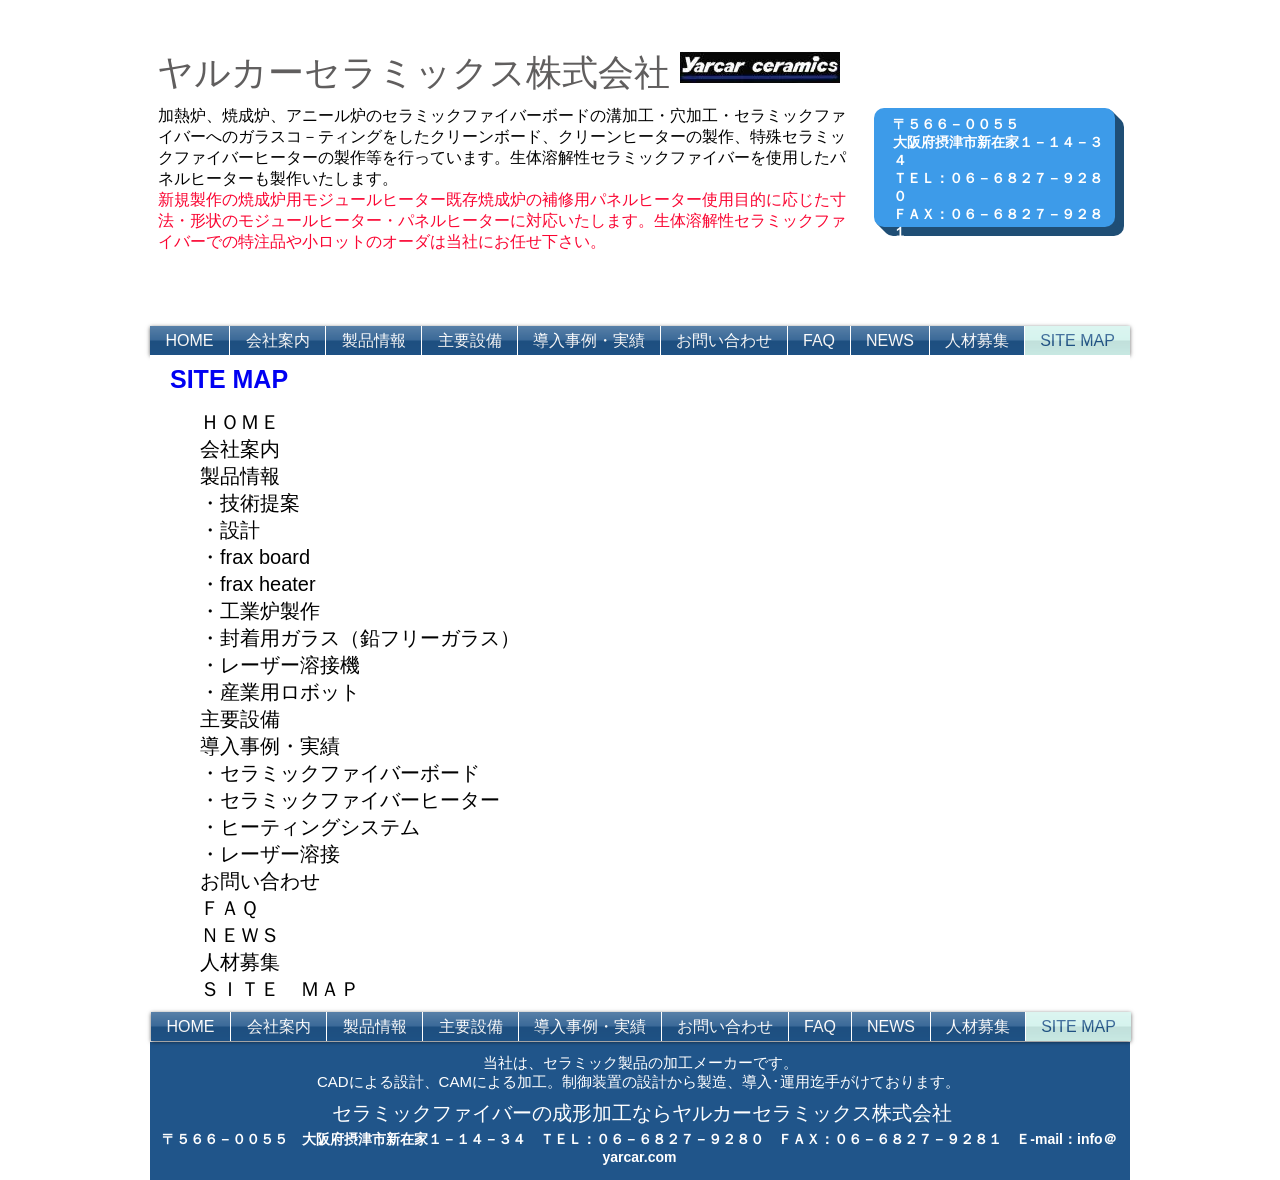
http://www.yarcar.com (1010, 250)
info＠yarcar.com (1011, 268)
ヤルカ (212, 72)
